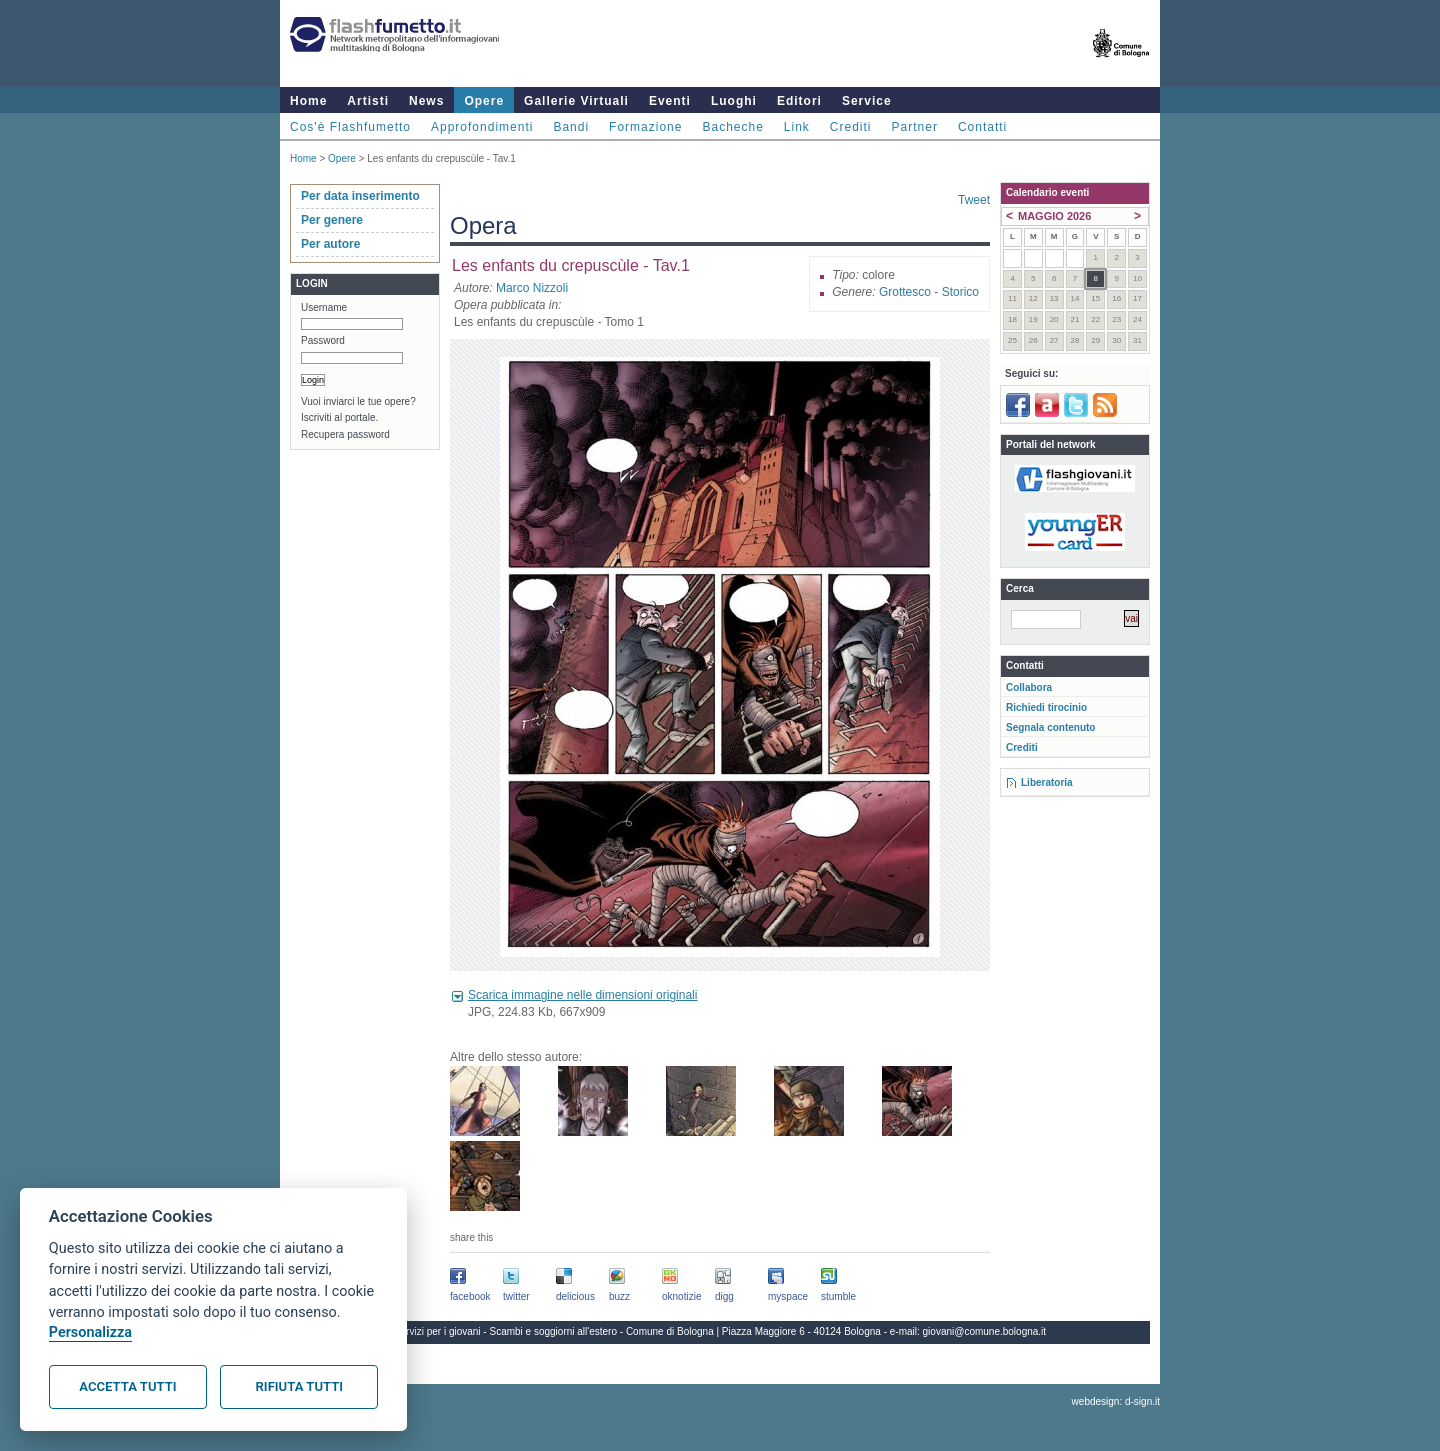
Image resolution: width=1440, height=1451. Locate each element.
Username (324, 307)
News (426, 101)
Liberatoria (1047, 782)
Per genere (332, 220)
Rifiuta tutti (299, 1386)
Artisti (368, 101)
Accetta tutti (127, 1386)
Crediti (851, 127)
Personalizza (90, 1332)
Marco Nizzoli (532, 288)
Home (308, 101)
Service (867, 101)
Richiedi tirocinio (1046, 707)
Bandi (571, 127)
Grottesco (905, 292)
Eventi (670, 101)
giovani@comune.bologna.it (985, 1331)
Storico (960, 292)
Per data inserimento (360, 196)
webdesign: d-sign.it (1116, 1401)
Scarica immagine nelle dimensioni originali (582, 995)
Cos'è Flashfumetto (350, 127)
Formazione (645, 127)
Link (797, 127)
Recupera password (345, 434)
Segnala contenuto (1050, 727)
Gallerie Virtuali (576, 101)
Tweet (974, 200)
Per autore (330, 244)
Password (323, 340)
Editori (799, 101)
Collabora (1029, 687)
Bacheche (732, 127)
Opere (484, 101)
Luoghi (734, 101)
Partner (915, 127)
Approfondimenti (482, 127)
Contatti (982, 127)
